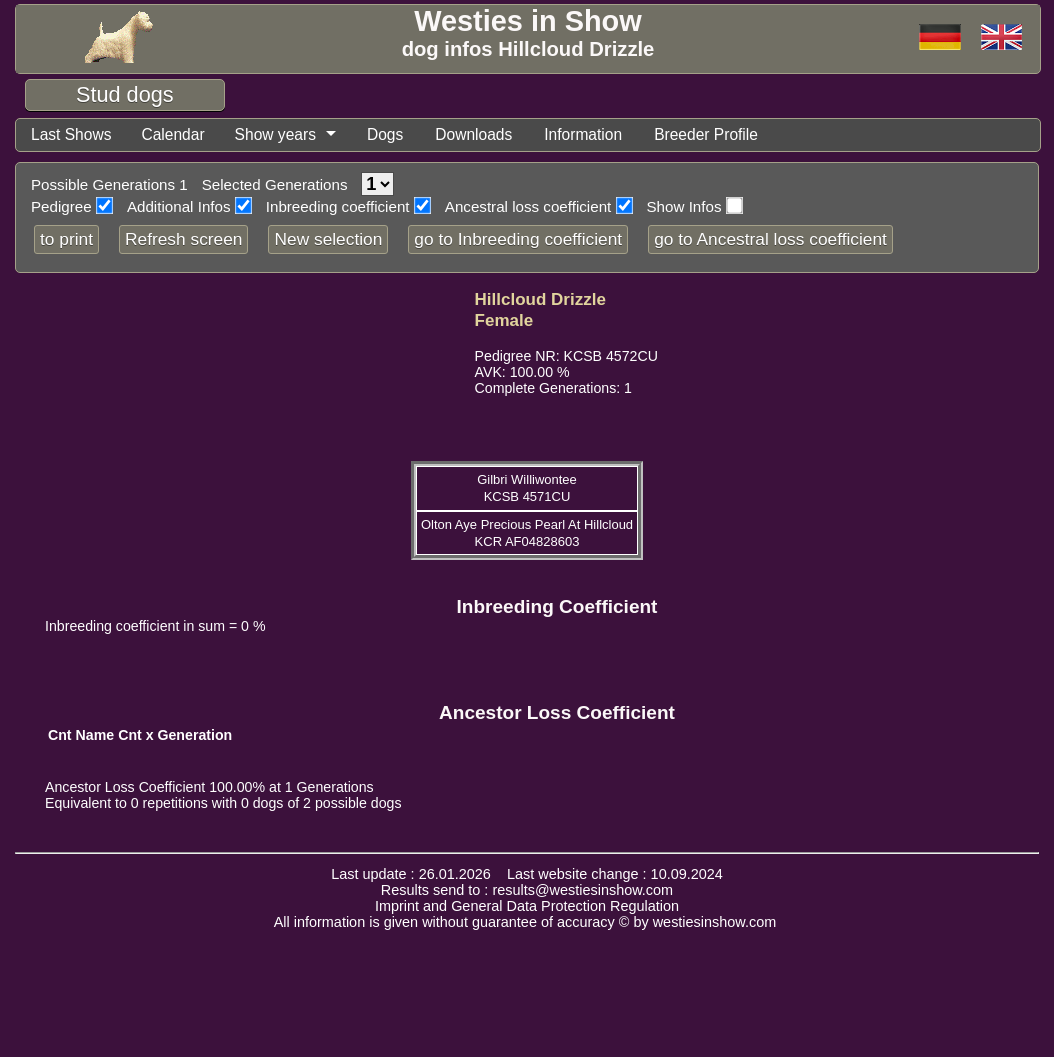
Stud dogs (125, 94)
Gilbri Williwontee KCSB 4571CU (527, 489)
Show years (283, 135)
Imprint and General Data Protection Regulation (527, 907)
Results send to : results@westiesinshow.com (527, 891)
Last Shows (73, 135)
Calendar (178, 135)
